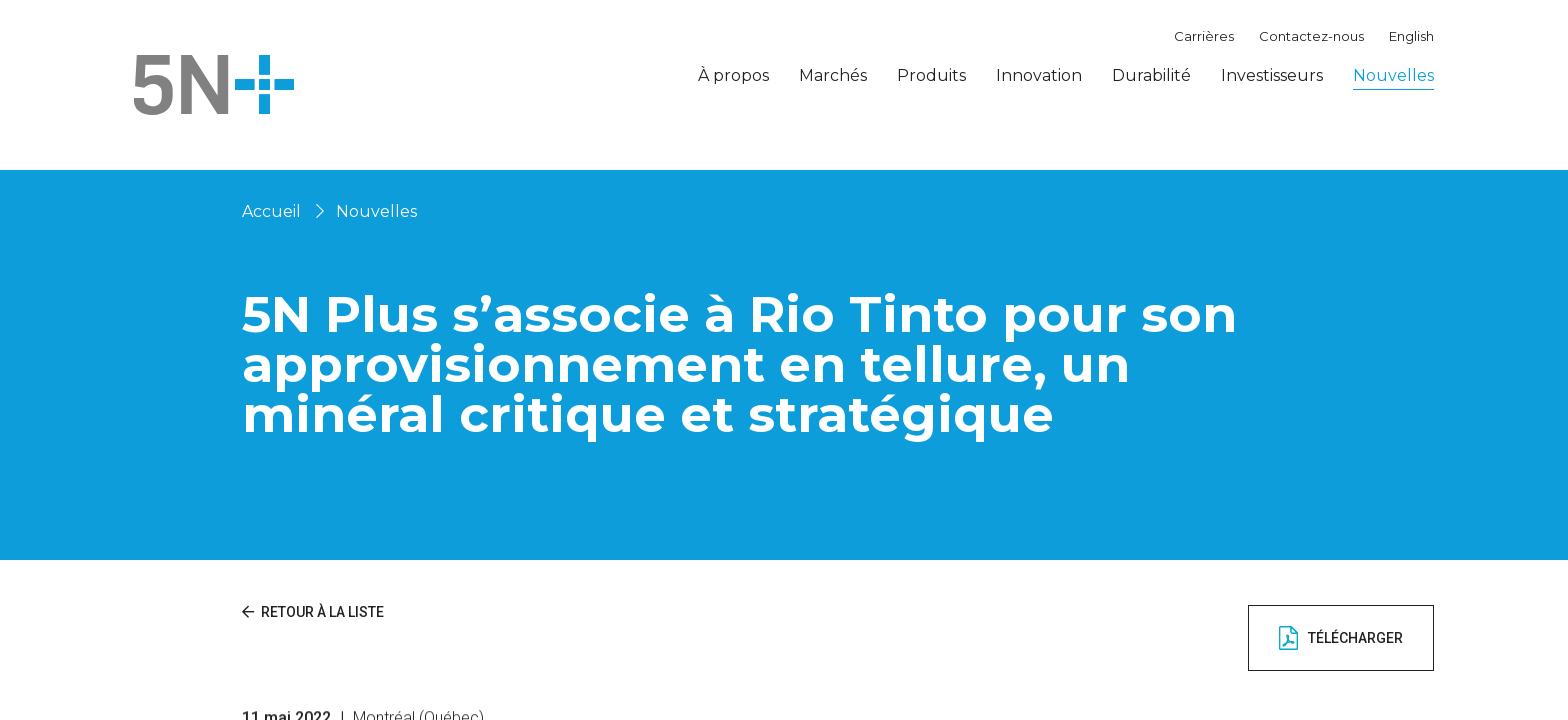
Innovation (1039, 75)
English (1411, 36)
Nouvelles (1393, 75)
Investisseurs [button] (1272, 76)
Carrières (1204, 36)
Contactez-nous (1311, 36)
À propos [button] (733, 76)
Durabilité (1151, 75)
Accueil (271, 211)
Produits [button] (931, 76)
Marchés (833, 75)
